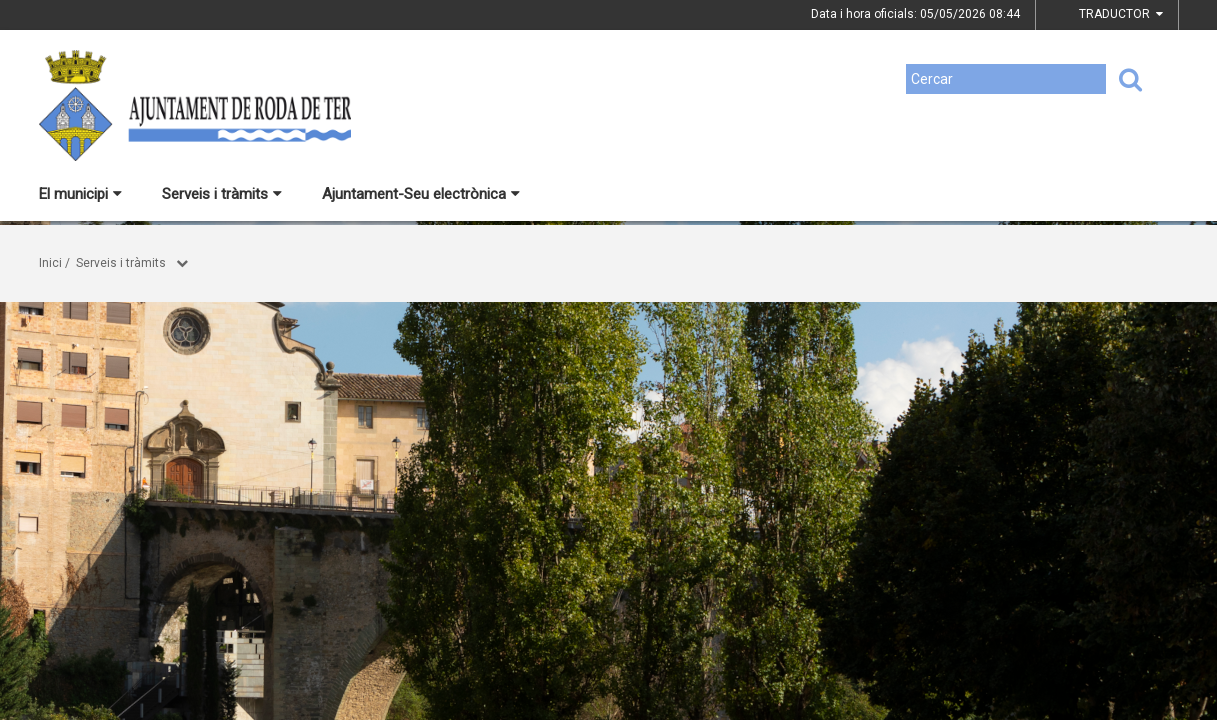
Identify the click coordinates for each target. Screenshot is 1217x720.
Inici (50, 263)
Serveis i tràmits (222, 194)
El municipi (80, 194)
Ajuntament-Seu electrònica (421, 194)
